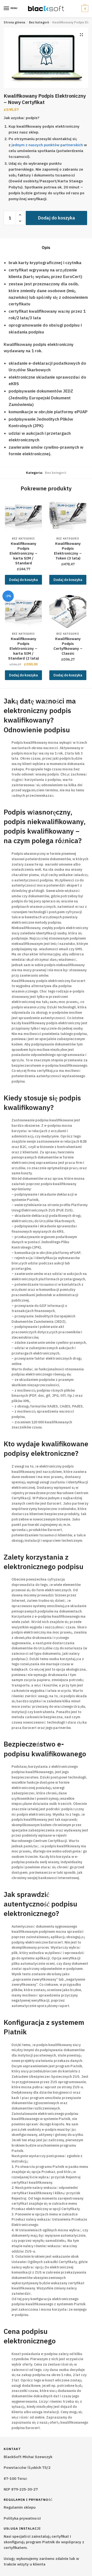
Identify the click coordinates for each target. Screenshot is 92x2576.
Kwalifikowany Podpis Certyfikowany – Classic (67, 646)
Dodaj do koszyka (56, 218)
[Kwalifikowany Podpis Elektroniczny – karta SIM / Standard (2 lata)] (23, 611)
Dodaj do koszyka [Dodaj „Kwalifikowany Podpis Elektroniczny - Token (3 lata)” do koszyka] (67, 580)
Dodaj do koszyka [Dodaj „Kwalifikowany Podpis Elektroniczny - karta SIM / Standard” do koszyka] (23, 580)
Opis (46, 247)
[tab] (46, 248)
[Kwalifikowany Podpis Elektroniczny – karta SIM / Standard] (23, 516)
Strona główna (14, 22)
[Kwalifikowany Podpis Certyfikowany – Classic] (67, 611)
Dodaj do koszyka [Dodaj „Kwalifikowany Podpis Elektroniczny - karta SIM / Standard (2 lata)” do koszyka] (23, 675)
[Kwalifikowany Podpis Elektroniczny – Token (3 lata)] (67, 516)
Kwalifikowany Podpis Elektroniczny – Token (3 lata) (68, 550)
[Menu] (7, 8)
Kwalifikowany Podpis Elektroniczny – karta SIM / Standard (23, 553)
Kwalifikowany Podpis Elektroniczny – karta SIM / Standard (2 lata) (23, 648)
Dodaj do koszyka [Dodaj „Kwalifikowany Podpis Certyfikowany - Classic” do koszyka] (67, 675)
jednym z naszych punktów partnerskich (47, 145)
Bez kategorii (39, 22)
